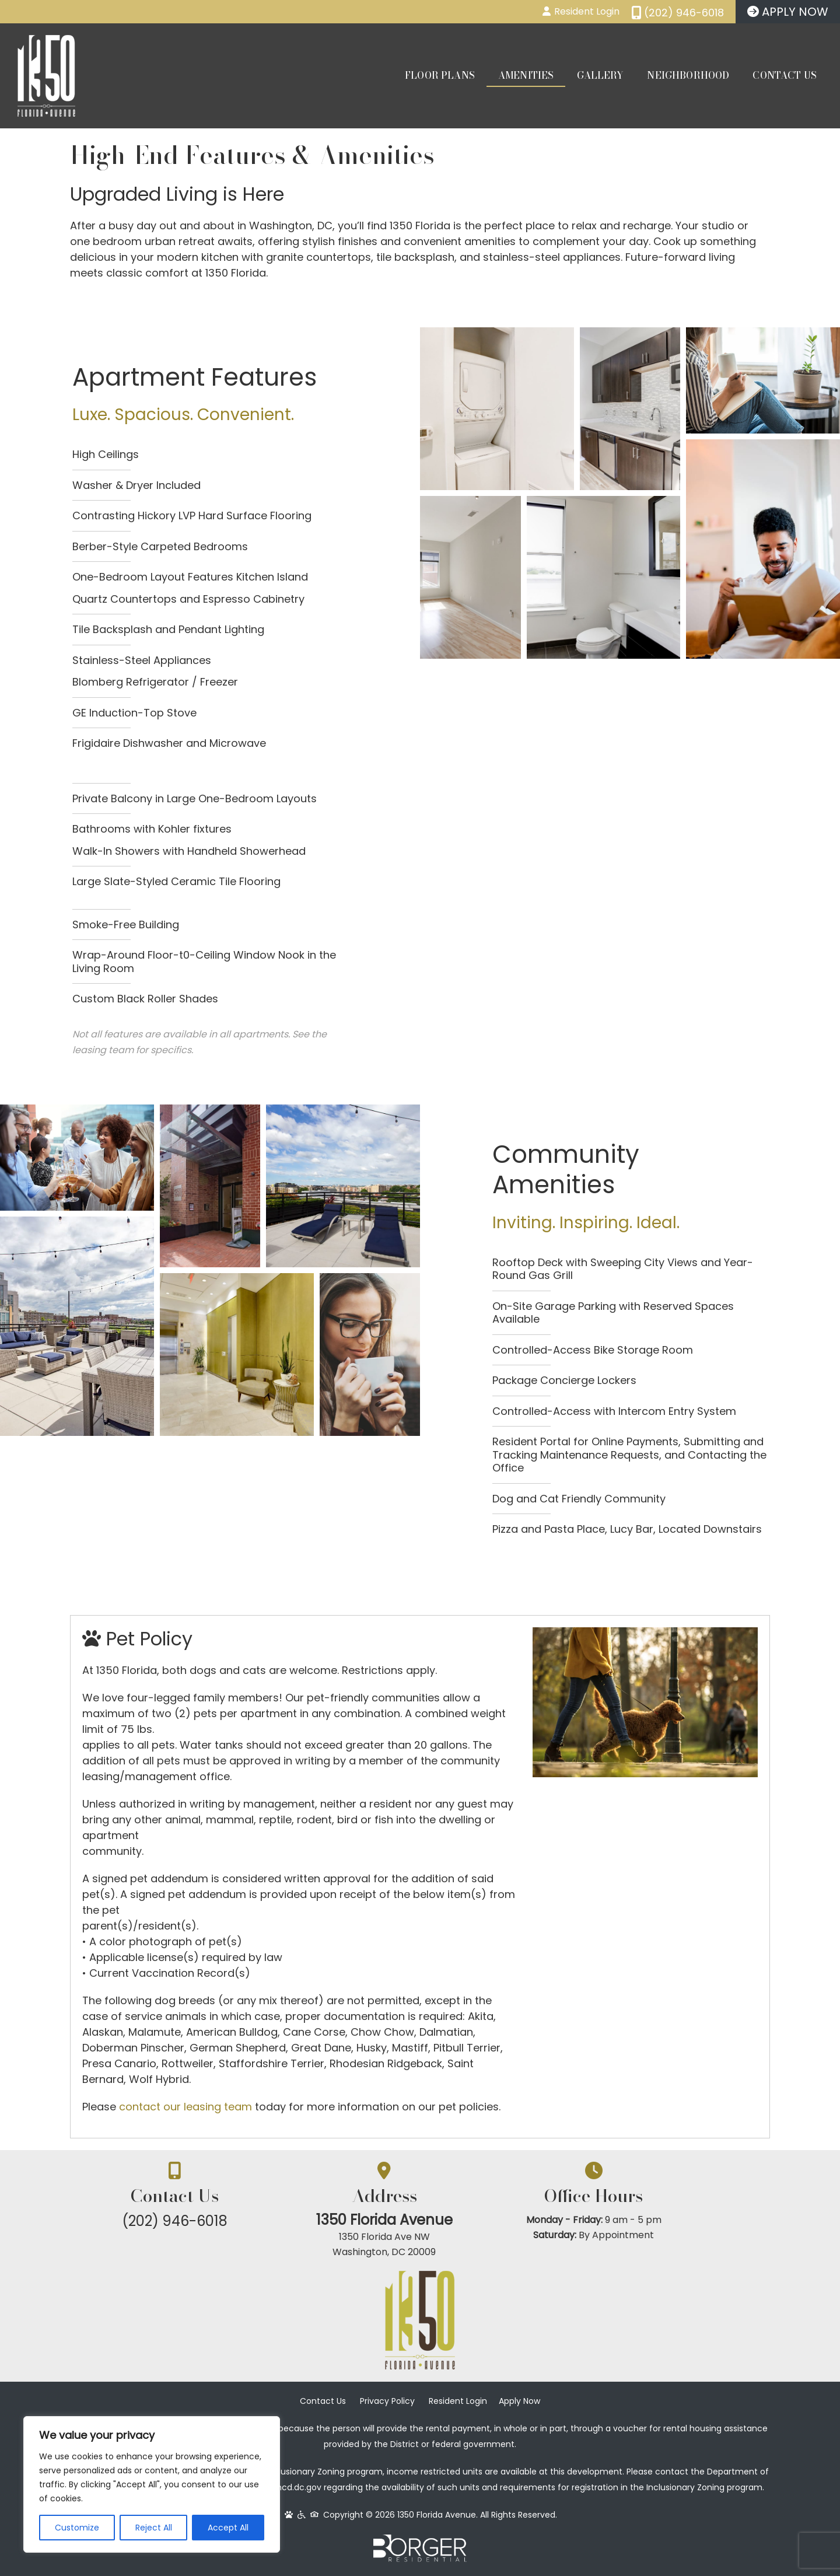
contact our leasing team (185, 2106)
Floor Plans (440, 75)
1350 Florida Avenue (420, 2220)
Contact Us (784, 75)
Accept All (228, 2527)
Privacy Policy (387, 2403)
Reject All (153, 2527)
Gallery (600, 75)
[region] (151, 2484)
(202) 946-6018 (187, 2221)
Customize (77, 2527)
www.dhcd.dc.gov (285, 2489)
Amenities (526, 75)
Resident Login (458, 2403)
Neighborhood (688, 75)
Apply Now (519, 2403)
